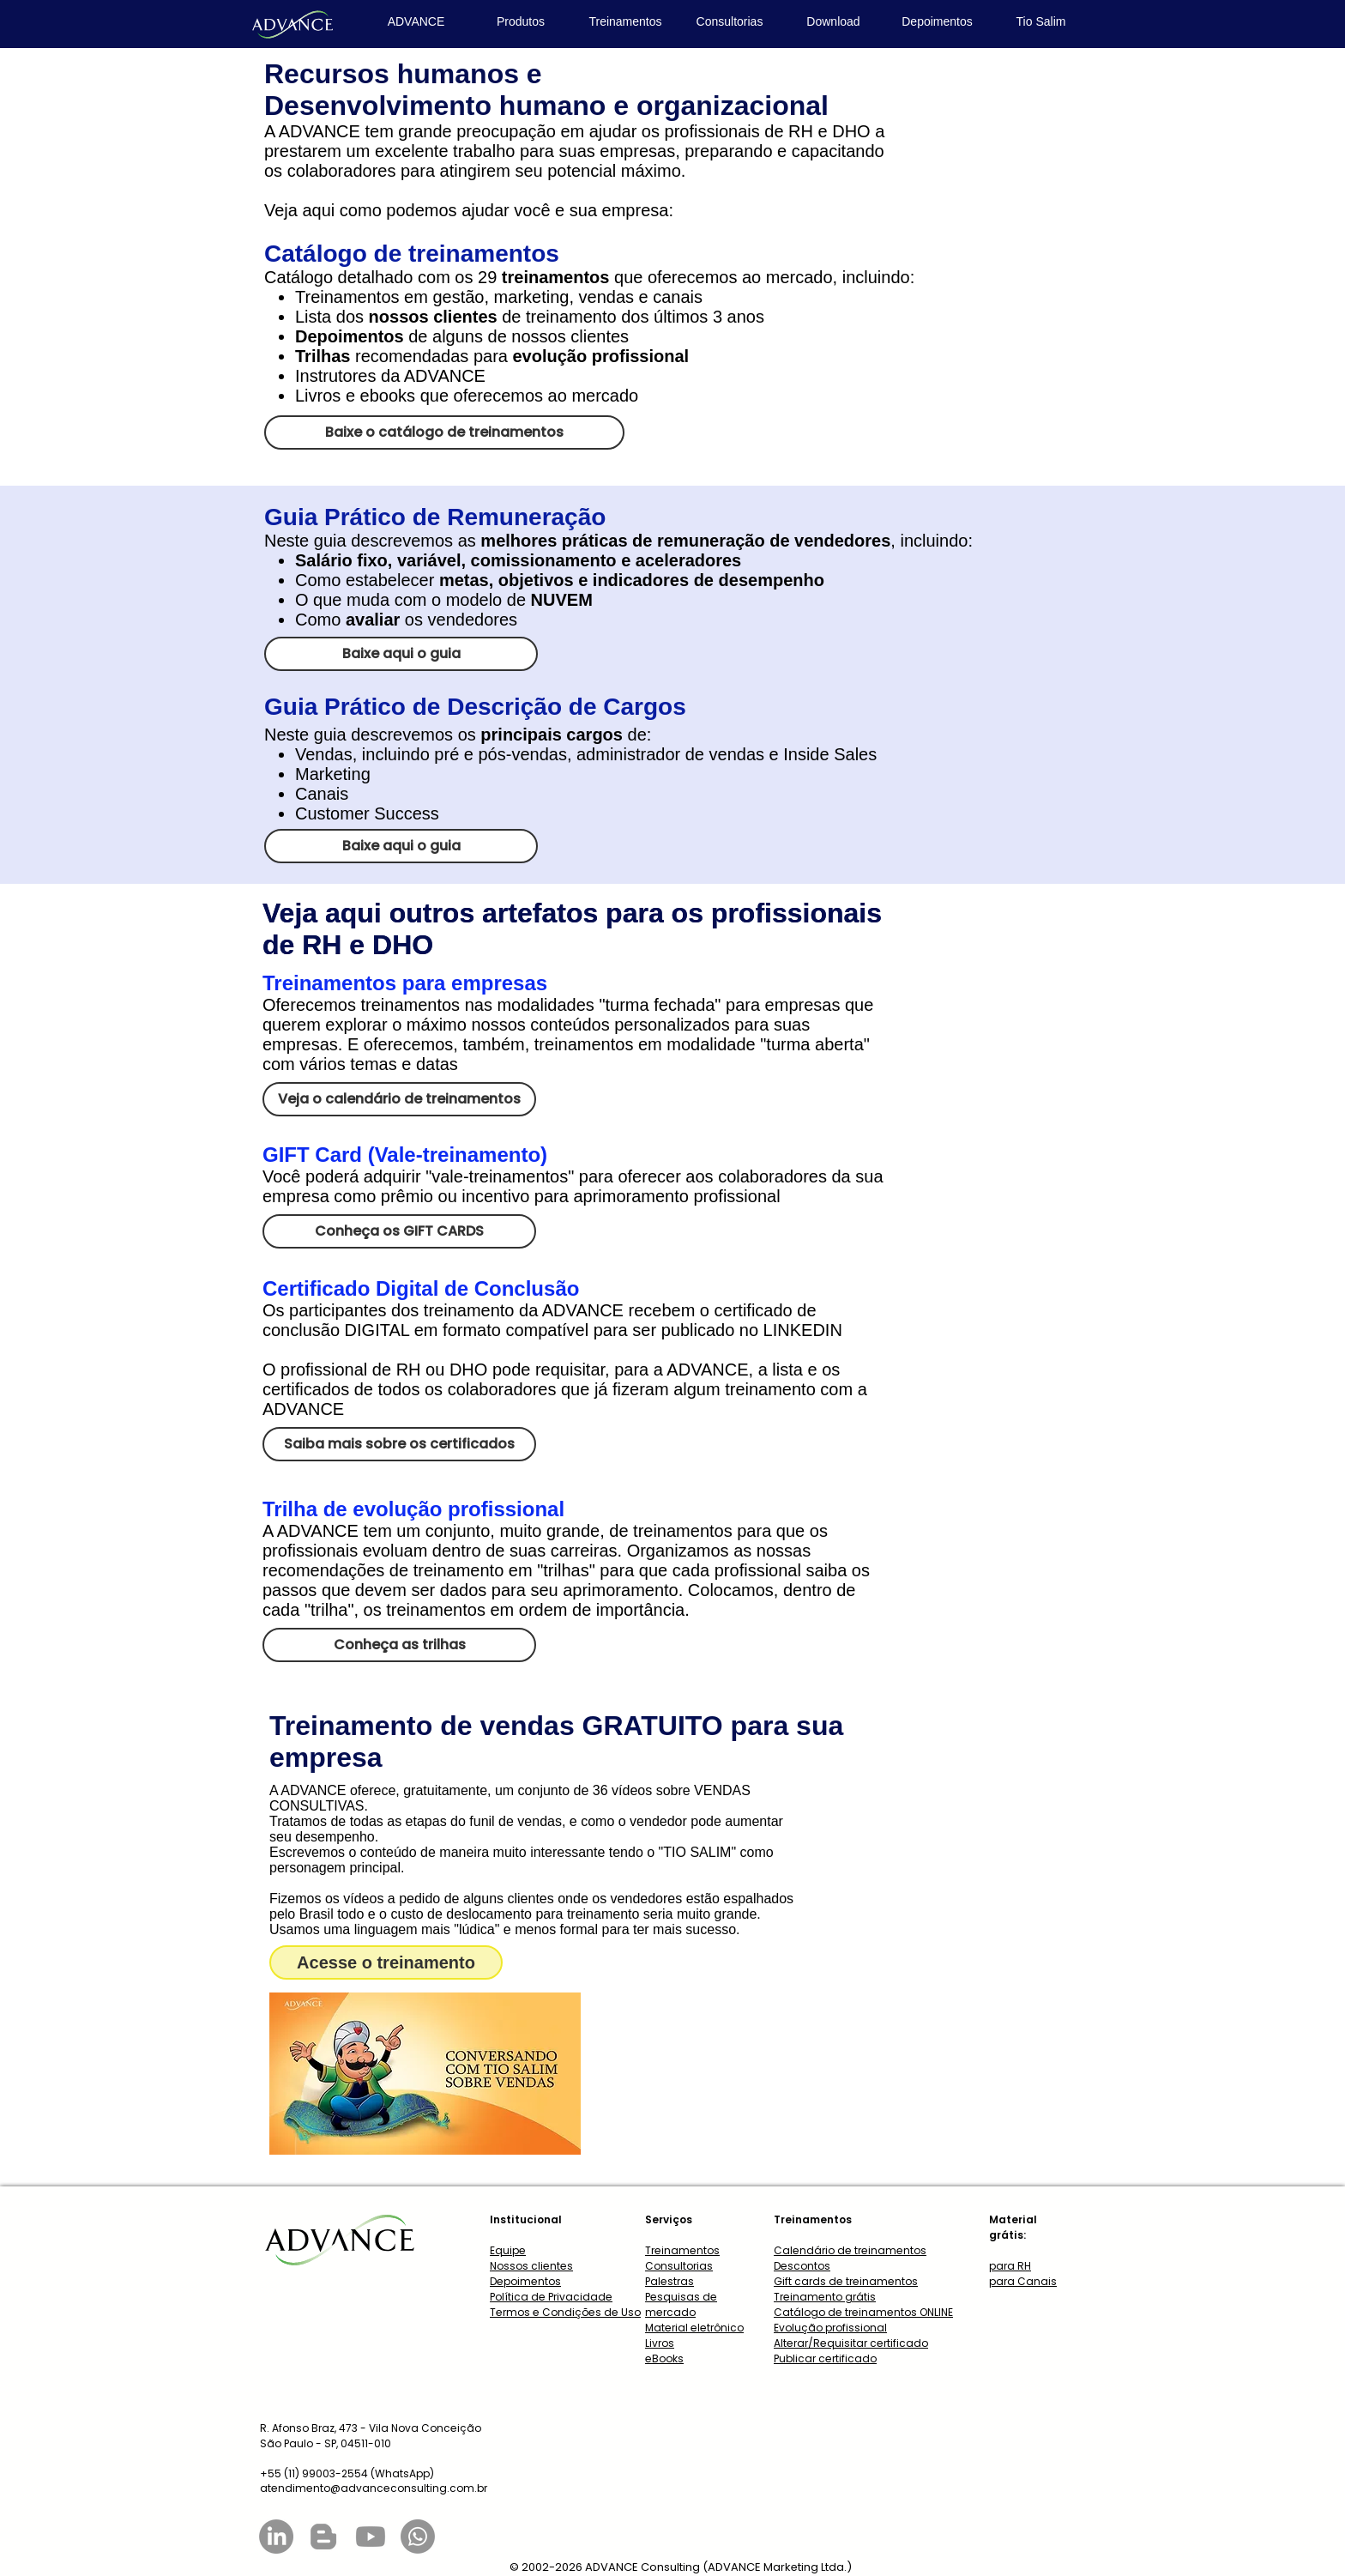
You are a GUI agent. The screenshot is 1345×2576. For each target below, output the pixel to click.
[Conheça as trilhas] (399, 1645)
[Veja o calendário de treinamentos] (399, 1099)
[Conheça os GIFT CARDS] (399, 1231)
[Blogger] (323, 2536)
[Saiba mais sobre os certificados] (399, 1444)
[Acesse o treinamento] (386, 1962)
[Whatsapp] (418, 2536)
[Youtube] (370, 2536)
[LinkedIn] (276, 2536)
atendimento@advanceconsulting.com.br (373, 2488)
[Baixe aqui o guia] (401, 654)
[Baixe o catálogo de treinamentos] (444, 432)
